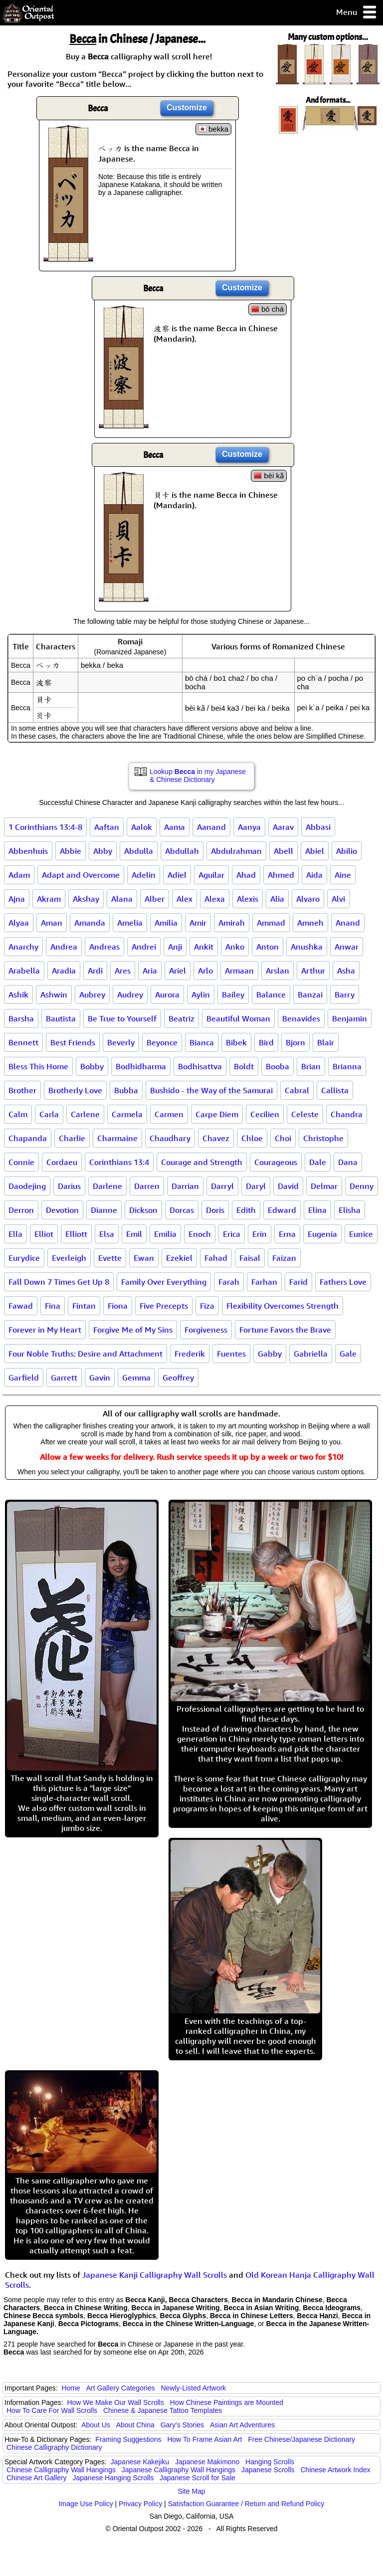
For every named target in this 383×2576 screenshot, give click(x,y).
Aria (150, 971)
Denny (362, 1186)
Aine (343, 875)
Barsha (21, 1018)
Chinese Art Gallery (36, 2478)
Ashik (18, 994)
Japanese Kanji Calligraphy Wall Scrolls (154, 2275)
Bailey (233, 994)
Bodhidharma (141, 1066)
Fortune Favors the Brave (285, 1330)
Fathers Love (343, 1282)
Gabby (270, 1354)
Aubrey (92, 994)
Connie (21, 1162)
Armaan (239, 971)
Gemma (136, 1378)
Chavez (215, 1138)
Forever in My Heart (44, 1330)
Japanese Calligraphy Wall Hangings (178, 2470)
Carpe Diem (216, 1114)
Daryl (256, 1186)
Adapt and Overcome (81, 875)
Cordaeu (61, 1162)
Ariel (177, 971)
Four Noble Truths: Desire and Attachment (85, 1354)
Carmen (169, 1114)
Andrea (63, 947)
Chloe (252, 1138)
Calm (17, 1114)
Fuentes (231, 1354)
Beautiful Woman (238, 1018)
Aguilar (211, 875)
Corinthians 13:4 (119, 1162)
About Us (95, 2425)
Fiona (118, 1306)
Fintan (84, 1306)
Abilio (346, 851)
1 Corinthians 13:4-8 (45, 827)
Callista (335, 1090)
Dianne (104, 1210)
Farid (298, 1282)
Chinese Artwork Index (336, 2470)
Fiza (207, 1306)
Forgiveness (206, 1330)
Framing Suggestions (128, 2439)
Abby (102, 851)
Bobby (92, 1066)
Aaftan (106, 827)
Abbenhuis (28, 851)
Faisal (249, 1258)
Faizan (284, 1258)
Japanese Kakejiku (140, 2462)
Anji (175, 947)
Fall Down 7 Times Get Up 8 (58, 1282)
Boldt (244, 1066)
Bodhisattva (200, 1066)
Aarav (283, 827)
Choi (283, 1138)
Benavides (301, 1018)
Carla (49, 1114)
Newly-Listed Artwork (193, 2388)
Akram (49, 899)
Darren (147, 1186)
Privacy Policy (140, 2504)
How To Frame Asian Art (204, 2439)
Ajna (16, 899)
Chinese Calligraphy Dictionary (54, 2447)
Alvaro (308, 899)
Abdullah (182, 851)
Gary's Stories (182, 2425)
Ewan (144, 1258)
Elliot (43, 1234)
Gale (348, 1354)
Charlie (72, 1138)
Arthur (313, 971)
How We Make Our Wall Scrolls (115, 2402)
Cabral (297, 1090)
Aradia (64, 971)
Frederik (190, 1354)
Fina (52, 1306)
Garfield (23, 1378)
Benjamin (349, 1018)
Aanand (211, 827)
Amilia (166, 923)
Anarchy (23, 947)
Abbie (70, 851)
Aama (174, 827)
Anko (234, 947)
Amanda (89, 923)
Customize (187, 107)
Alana (122, 899)
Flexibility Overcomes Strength (282, 1306)
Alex (184, 899)
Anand (348, 923)
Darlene (107, 1186)
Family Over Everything (163, 1282)
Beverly (121, 1042)
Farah (228, 1282)
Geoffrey (178, 1378)
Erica (231, 1234)
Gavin (99, 1378)
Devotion (62, 1210)
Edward (282, 1210)
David (288, 1186)
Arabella (24, 971)
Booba (277, 1066)
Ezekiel (179, 1258)
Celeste (305, 1114)
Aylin (201, 994)
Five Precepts (164, 1306)
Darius (69, 1186)
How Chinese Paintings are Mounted (226, 2402)
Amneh (310, 923)
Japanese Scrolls (268, 2470)
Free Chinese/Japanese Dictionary (301, 2439)
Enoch (200, 1234)
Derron (21, 1210)
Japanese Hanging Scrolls (113, 2478)
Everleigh (69, 1258)
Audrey (130, 994)
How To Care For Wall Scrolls (51, 2410)
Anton (267, 947)
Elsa (106, 1234)
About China (135, 2425)
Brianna (347, 1066)
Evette (110, 1258)
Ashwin (53, 994)
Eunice (361, 1234)
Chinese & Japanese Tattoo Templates (162, 2410)
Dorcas (182, 1210)
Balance (271, 994)
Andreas (104, 947)
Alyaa (18, 923)
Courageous (275, 1162)
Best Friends (72, 1042)
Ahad (246, 875)
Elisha (350, 1210)
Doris (215, 1210)
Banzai (310, 994)
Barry (345, 994)
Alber (155, 899)
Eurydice (24, 1258)
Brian (311, 1066)
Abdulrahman (236, 851)
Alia (277, 899)
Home (71, 2388)
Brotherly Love (75, 1090)
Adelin (144, 875)
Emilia (165, 1234)
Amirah (231, 923)
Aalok (141, 827)
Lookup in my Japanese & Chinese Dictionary (198, 776)
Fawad (20, 1306)
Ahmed (281, 875)
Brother (22, 1090)
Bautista (61, 1018)
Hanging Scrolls (269, 2462)
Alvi (338, 899)
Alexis (247, 899)
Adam (19, 875)
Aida (314, 875)
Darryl (222, 1186)
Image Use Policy (86, 2504)
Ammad (271, 923)
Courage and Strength (201, 1162)
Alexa (214, 899)
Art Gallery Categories (120, 2388)
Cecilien (264, 1114)
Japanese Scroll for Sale (197, 2478)
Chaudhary (170, 1138)
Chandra (347, 1114)
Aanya (249, 827)
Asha (346, 971)
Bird (266, 1042)
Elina (317, 1210)
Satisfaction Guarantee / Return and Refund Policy (246, 2504)
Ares (123, 971)
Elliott (76, 1234)
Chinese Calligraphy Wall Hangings (61, 2470)
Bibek (236, 1042)
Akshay (86, 899)
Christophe (323, 1138)
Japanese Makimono (207, 2462)
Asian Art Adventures (242, 2425)
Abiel (314, 851)
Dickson (143, 1210)
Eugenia (322, 1234)
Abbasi (318, 827)
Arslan (277, 971)
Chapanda (27, 1138)
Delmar (324, 1186)
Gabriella (311, 1354)
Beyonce (162, 1042)
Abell (283, 851)
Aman (51, 923)
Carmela (127, 1114)
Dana (348, 1162)
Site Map (191, 2491)
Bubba (126, 1090)
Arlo (205, 971)
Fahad (215, 1258)
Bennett (23, 1042)
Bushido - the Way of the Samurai (211, 1090)
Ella (15, 1234)
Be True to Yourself (122, 1018)
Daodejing (27, 1186)
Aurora (167, 994)
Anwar (347, 947)
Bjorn (295, 1042)
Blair (325, 1042)
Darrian (185, 1186)
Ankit (203, 947)
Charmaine (117, 1138)
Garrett (64, 1378)
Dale (317, 1162)
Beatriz (181, 1018)
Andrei (144, 947)
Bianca (202, 1042)
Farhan (264, 1282)
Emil (134, 1234)
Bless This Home (38, 1066)
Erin (259, 1234)
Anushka (307, 947)
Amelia (130, 923)
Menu (357, 12)
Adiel (177, 875)
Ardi (95, 971)
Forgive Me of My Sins (133, 1330)
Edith (246, 1210)
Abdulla (138, 851)
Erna (287, 1234)
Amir (198, 923)
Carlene (85, 1114)
